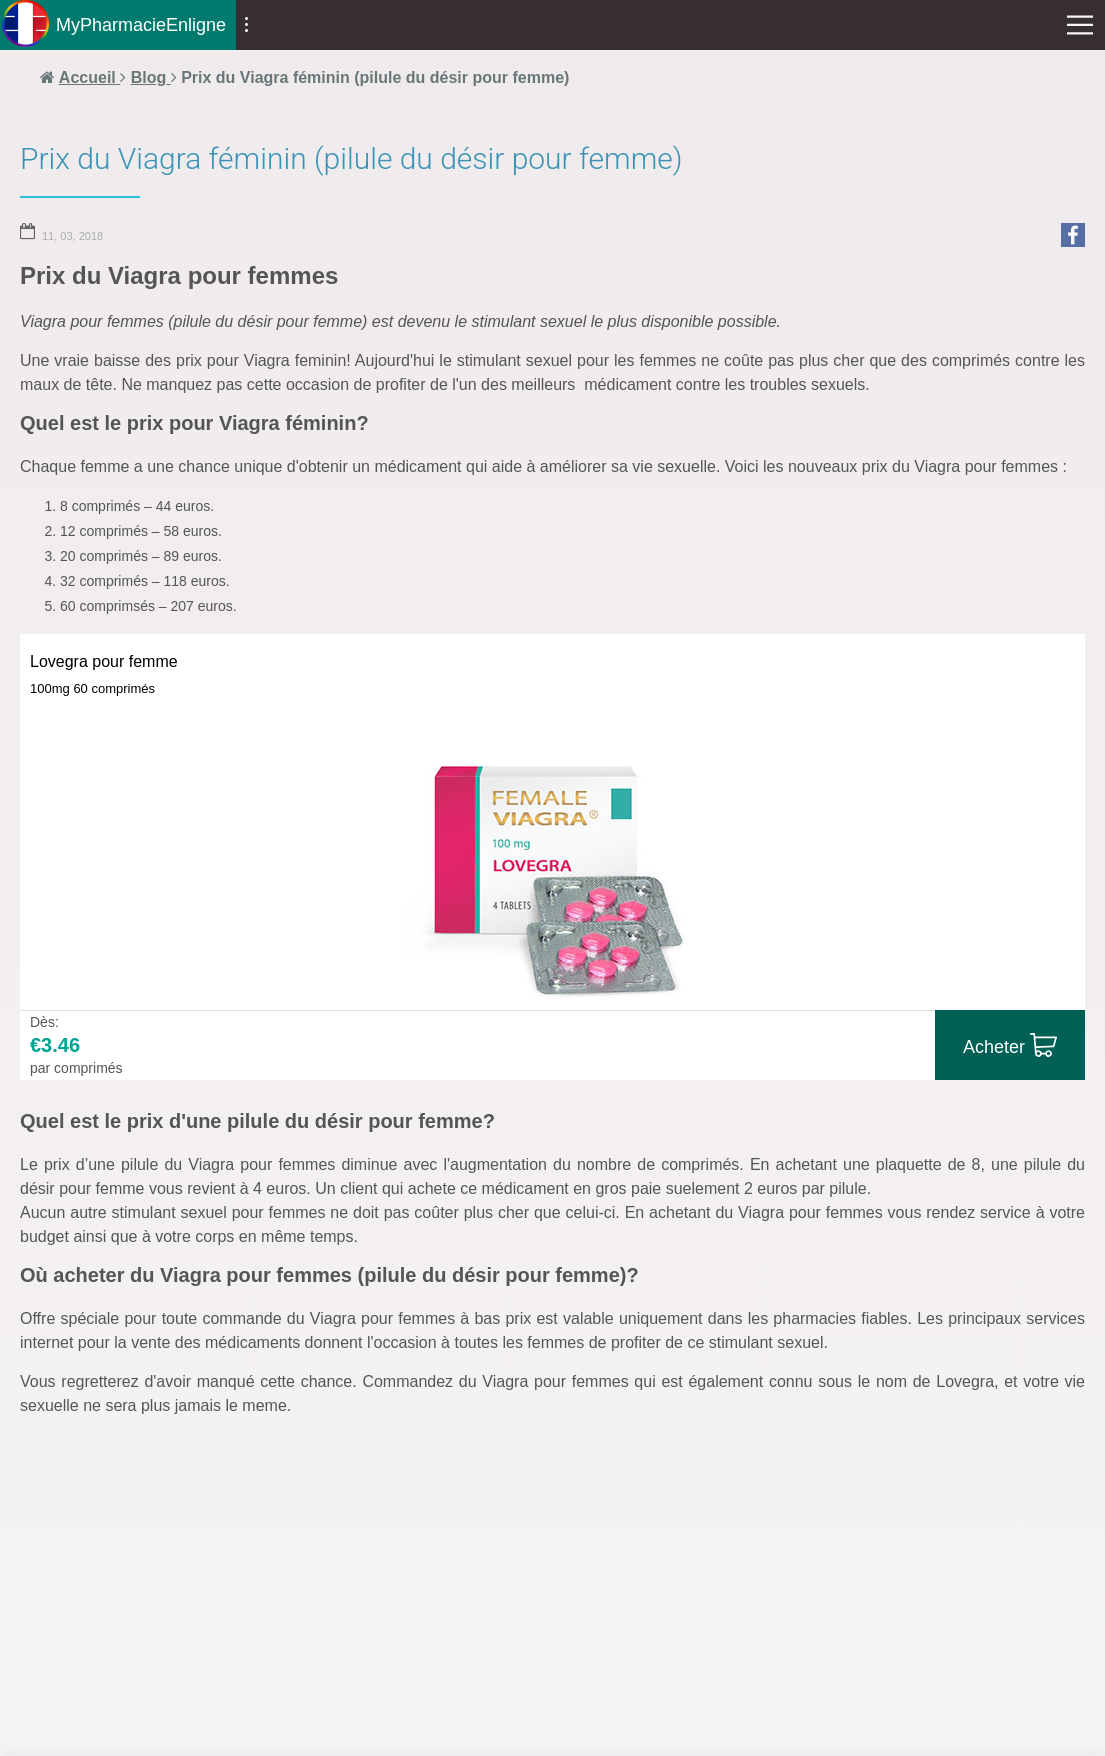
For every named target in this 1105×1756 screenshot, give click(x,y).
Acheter (994, 1047)
